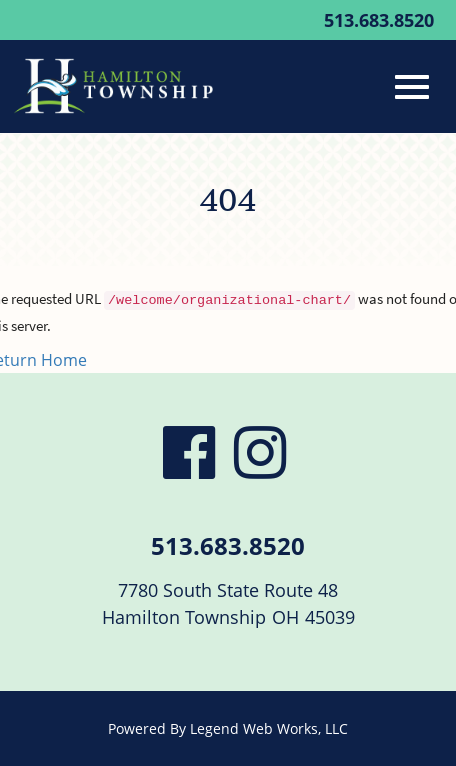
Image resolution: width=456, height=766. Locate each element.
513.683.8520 (379, 20)
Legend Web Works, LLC (269, 728)
